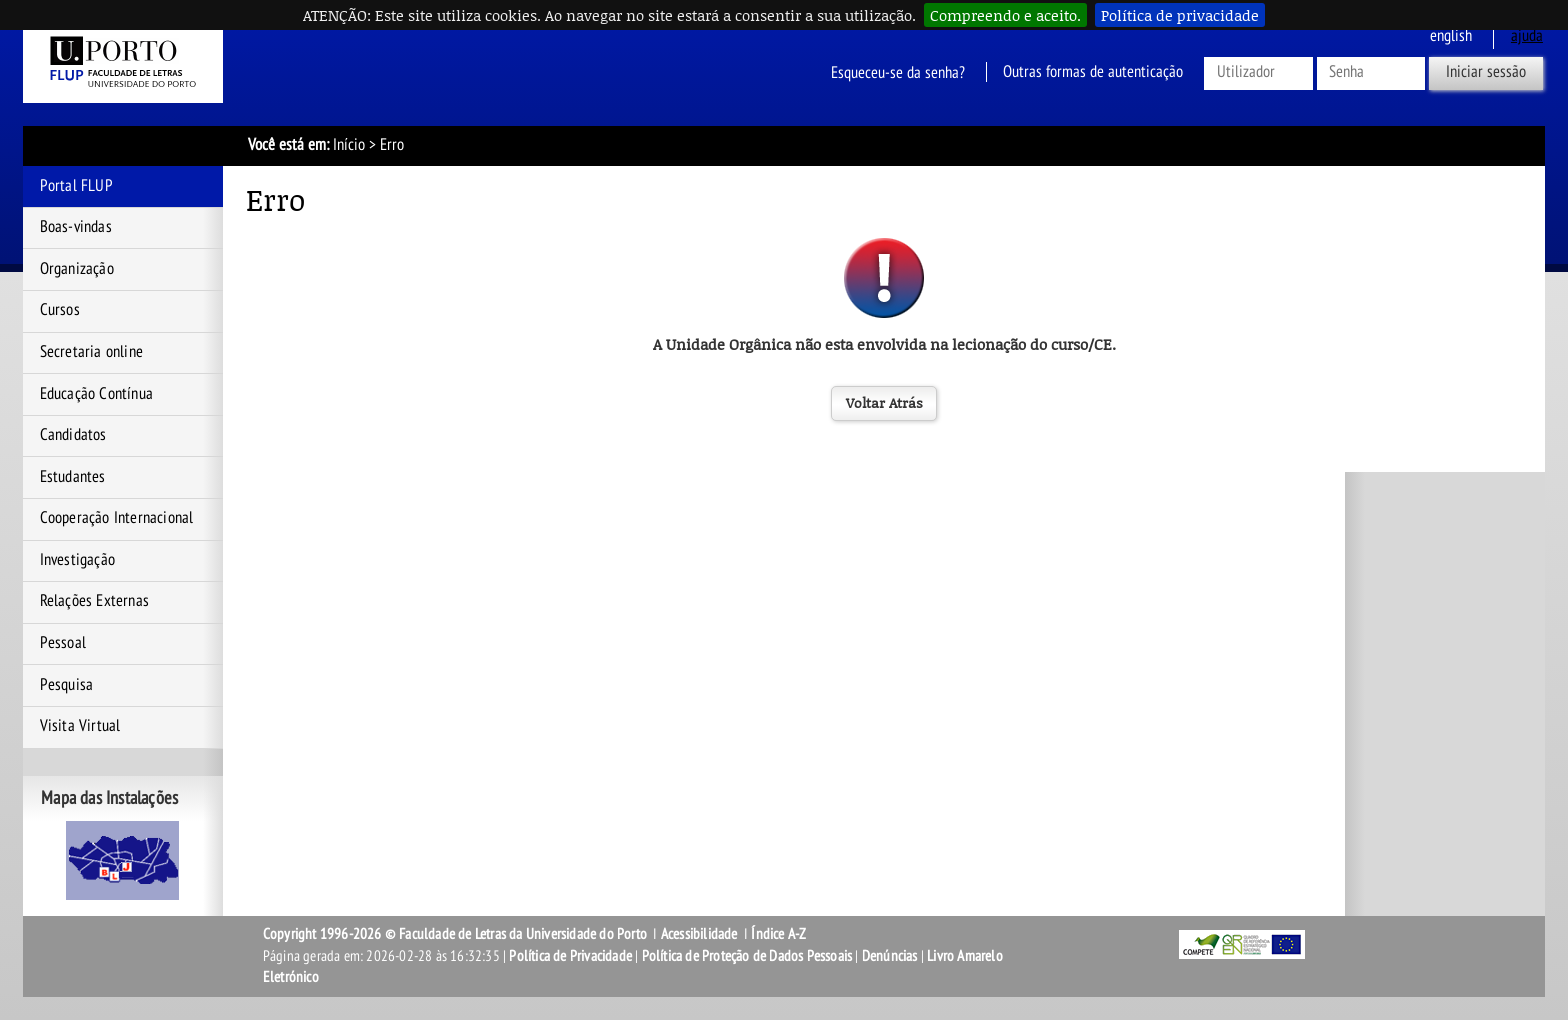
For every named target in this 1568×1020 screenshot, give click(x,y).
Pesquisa (67, 685)
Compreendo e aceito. (1005, 15)
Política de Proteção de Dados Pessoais (747, 956)
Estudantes (73, 477)
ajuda (1527, 36)
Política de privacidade (1180, 15)
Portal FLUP (76, 186)
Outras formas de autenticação (1093, 72)
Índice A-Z (778, 934)
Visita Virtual (80, 726)
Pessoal (63, 643)
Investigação (77, 560)
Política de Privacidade (570, 956)
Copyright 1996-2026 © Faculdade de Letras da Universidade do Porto (456, 934)
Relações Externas (94, 601)
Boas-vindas (76, 227)
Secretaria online (91, 352)
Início (349, 145)
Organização (77, 269)
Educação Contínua (96, 394)
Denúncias (890, 956)
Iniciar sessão (1486, 72)
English (1451, 36)
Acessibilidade (699, 934)
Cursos (60, 310)
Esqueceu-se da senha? (898, 72)
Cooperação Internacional (117, 518)
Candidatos (73, 435)
